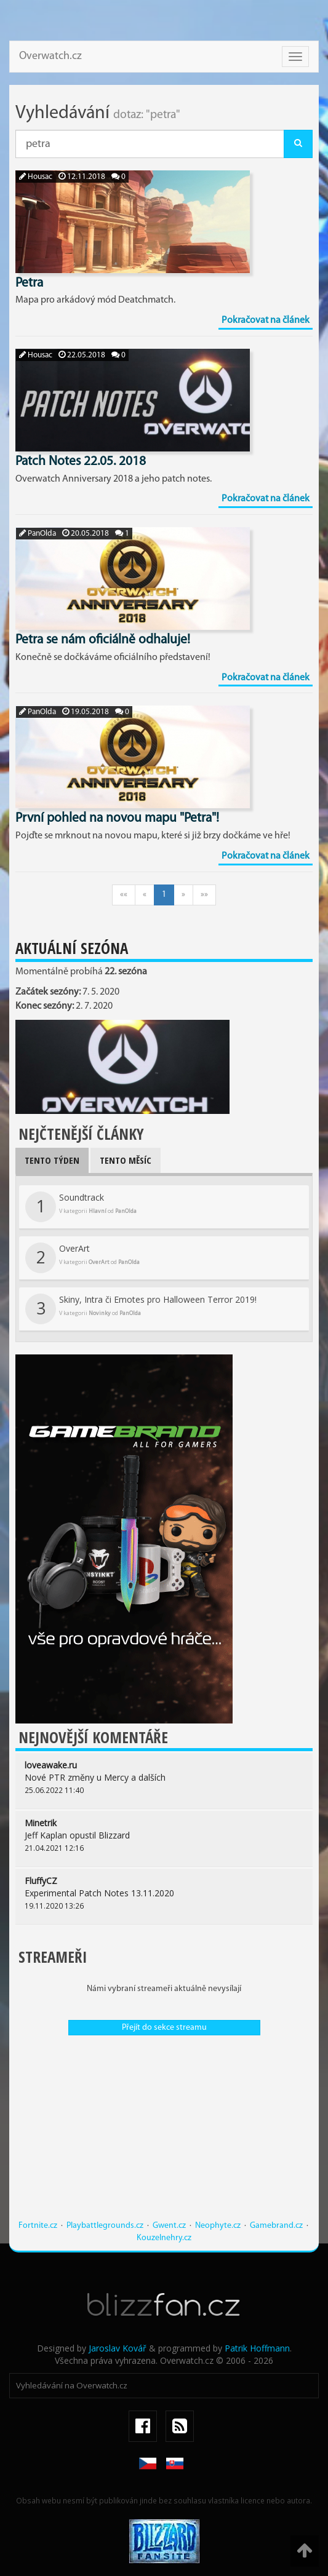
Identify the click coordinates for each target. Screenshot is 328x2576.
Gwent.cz (169, 2225)
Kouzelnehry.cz (164, 2238)
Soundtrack (81, 1206)
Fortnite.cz (37, 2225)
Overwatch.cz (50, 56)
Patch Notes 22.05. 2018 (80, 461)
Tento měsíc (125, 1160)
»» (204, 894)
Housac (35, 177)
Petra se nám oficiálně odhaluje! (102, 640)
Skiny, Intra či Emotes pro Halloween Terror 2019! (141, 1309)
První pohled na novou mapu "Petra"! (117, 818)
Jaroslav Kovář (117, 2348)
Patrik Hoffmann (257, 2348)
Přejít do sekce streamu (164, 2027)
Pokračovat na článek (266, 320)
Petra (29, 283)
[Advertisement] (164, 2134)
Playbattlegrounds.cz (104, 2225)
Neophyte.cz (218, 2225)
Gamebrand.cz (276, 2225)
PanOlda (37, 534)
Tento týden (52, 1160)
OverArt (82, 1257)
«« (123, 894)
